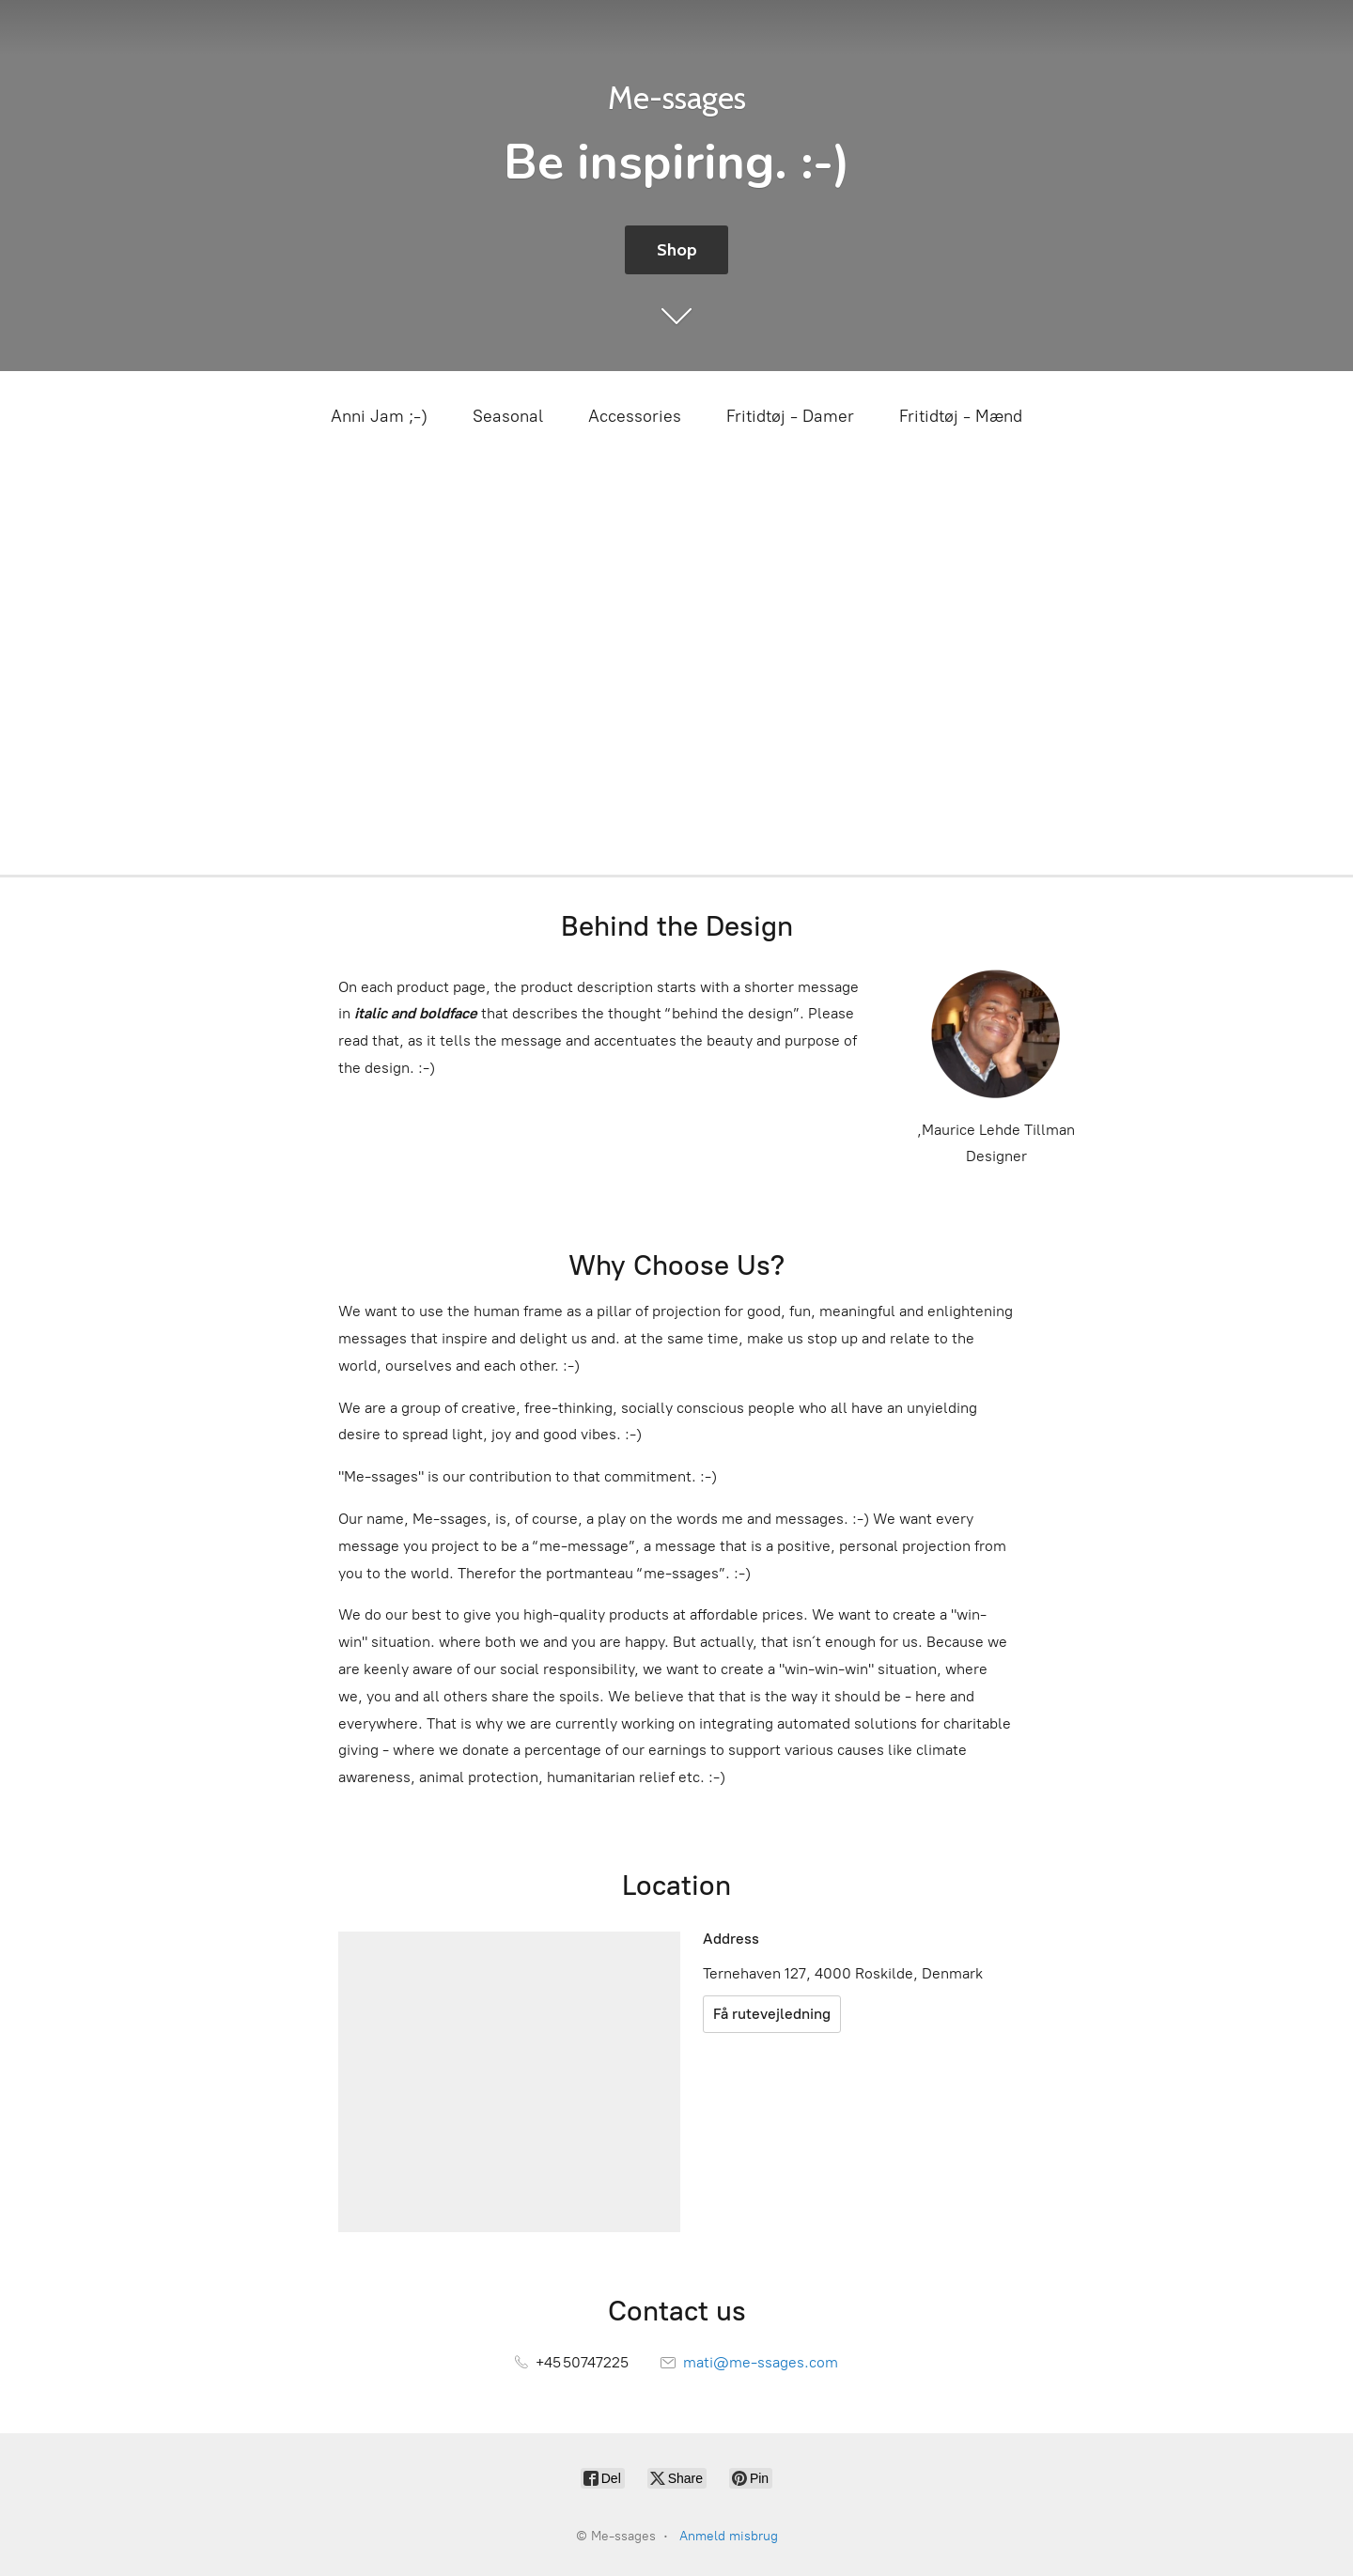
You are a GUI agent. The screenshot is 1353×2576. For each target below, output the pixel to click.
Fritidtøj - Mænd (960, 416)
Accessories (634, 416)
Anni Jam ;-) (379, 416)
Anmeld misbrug (728, 2536)
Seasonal (508, 416)
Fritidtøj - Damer (790, 416)
